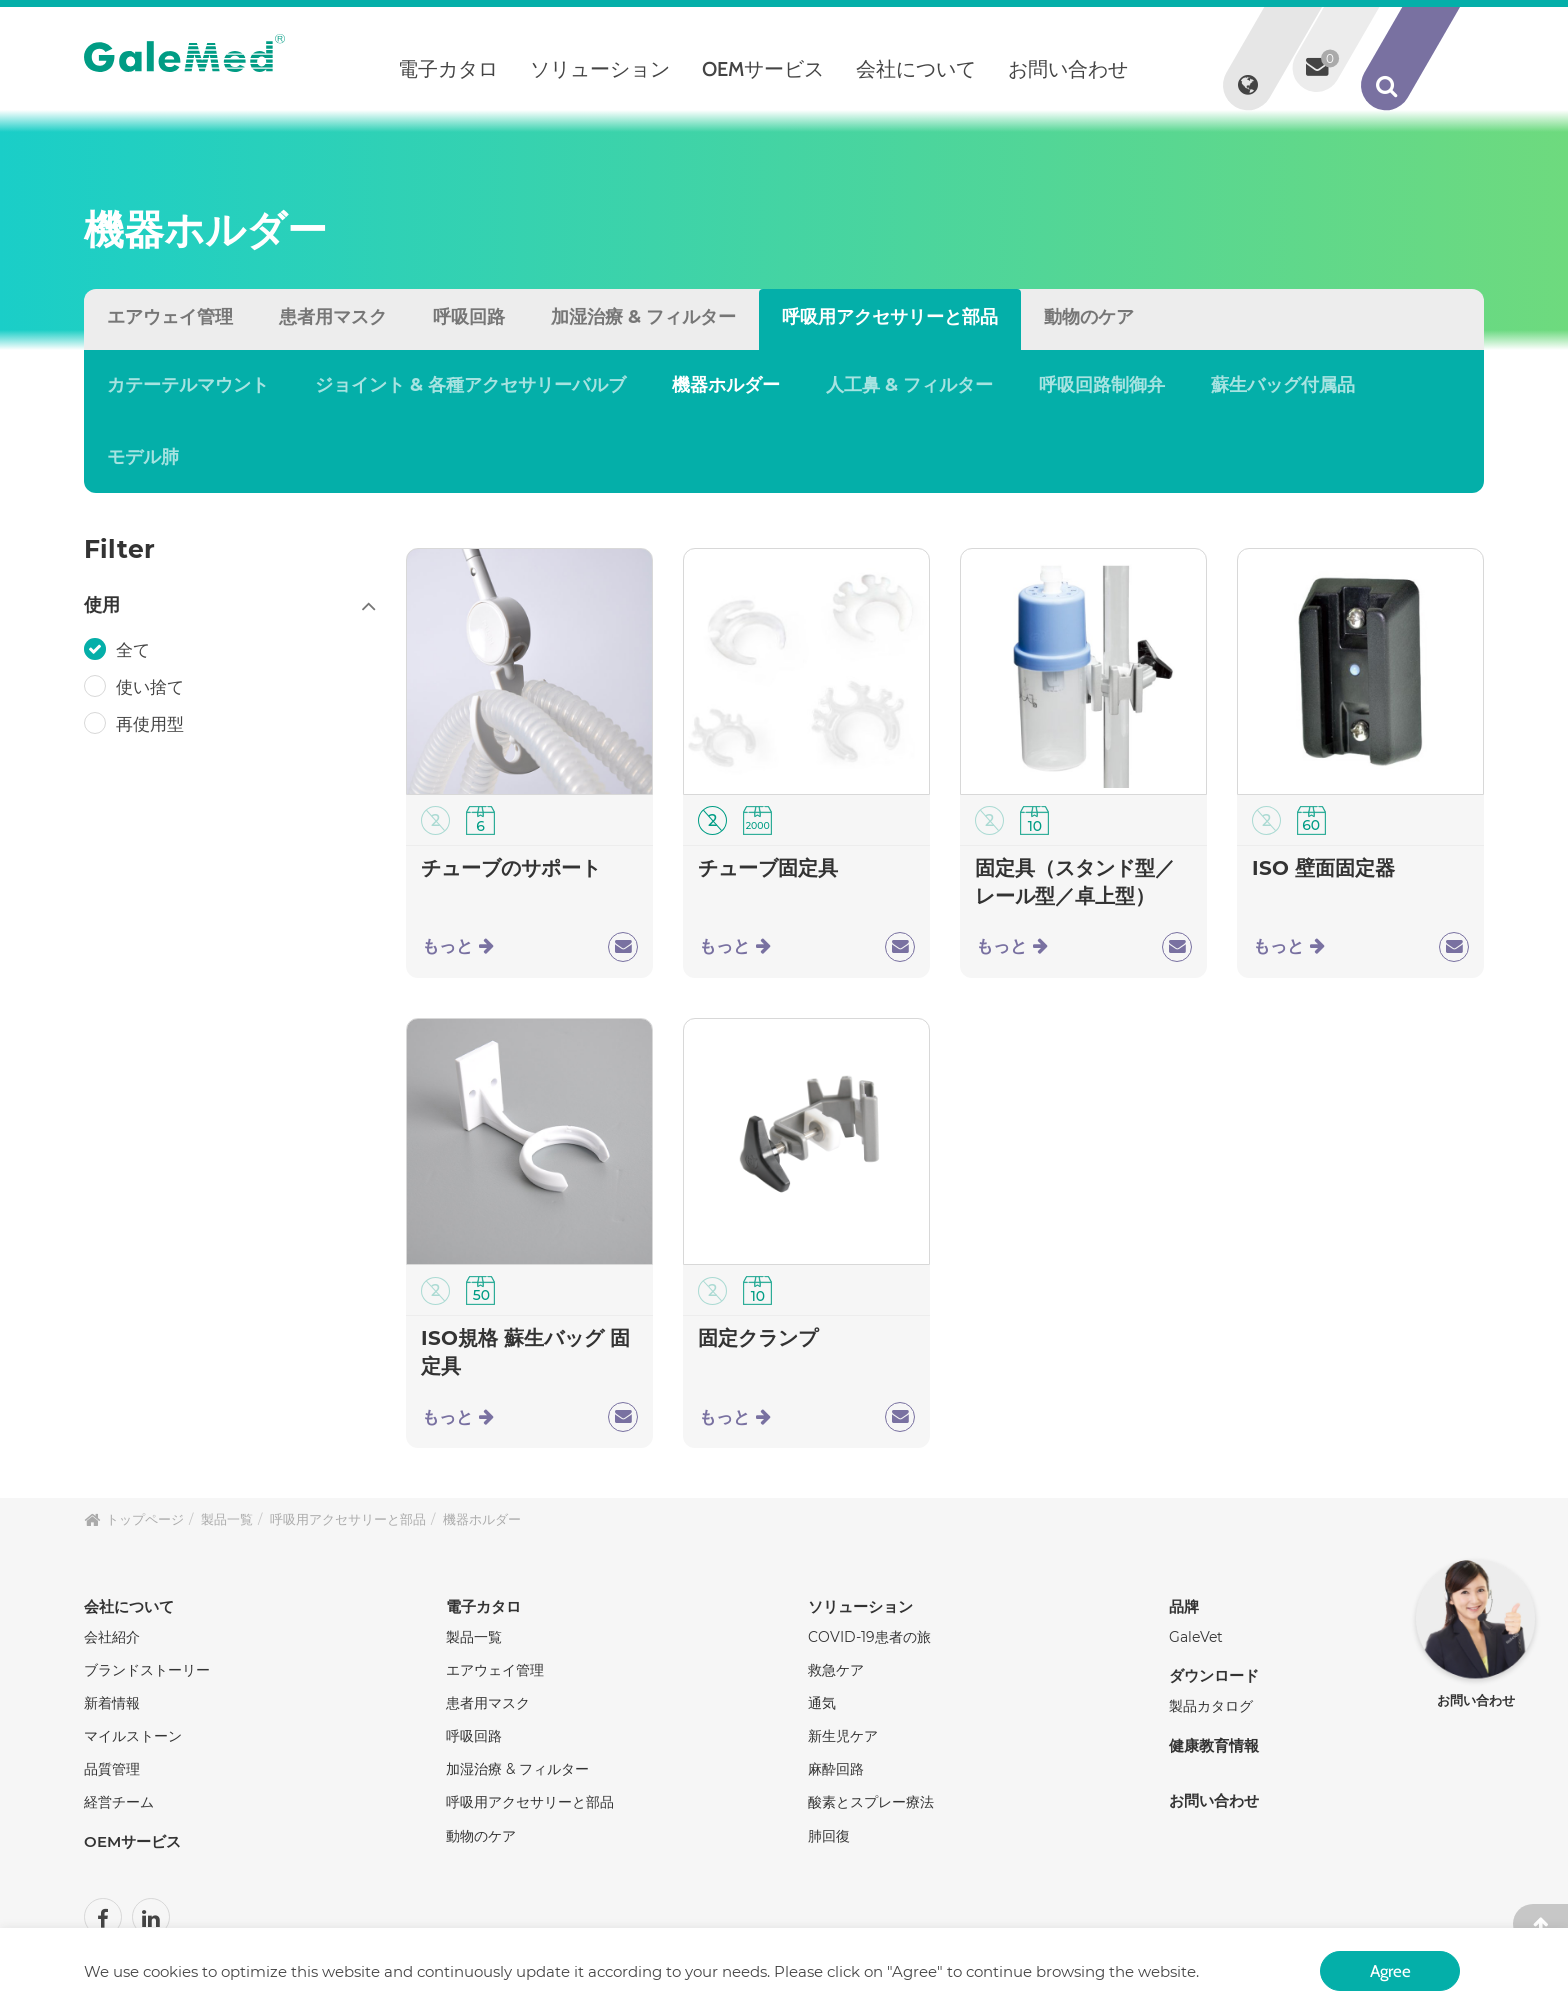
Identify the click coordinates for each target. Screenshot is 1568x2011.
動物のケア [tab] (1089, 317)
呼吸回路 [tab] (469, 317)
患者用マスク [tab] (333, 317)
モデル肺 (143, 457)
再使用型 (152, 724)
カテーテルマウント (188, 385)
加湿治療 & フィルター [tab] (643, 317)
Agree (1390, 1969)
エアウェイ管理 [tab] (170, 317)
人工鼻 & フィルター (909, 385)
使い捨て (152, 687)
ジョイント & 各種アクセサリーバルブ (470, 385)
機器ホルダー (726, 385)
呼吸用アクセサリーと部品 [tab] (890, 317)
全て (135, 650)
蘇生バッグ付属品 (1283, 385)
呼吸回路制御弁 (1102, 385)
